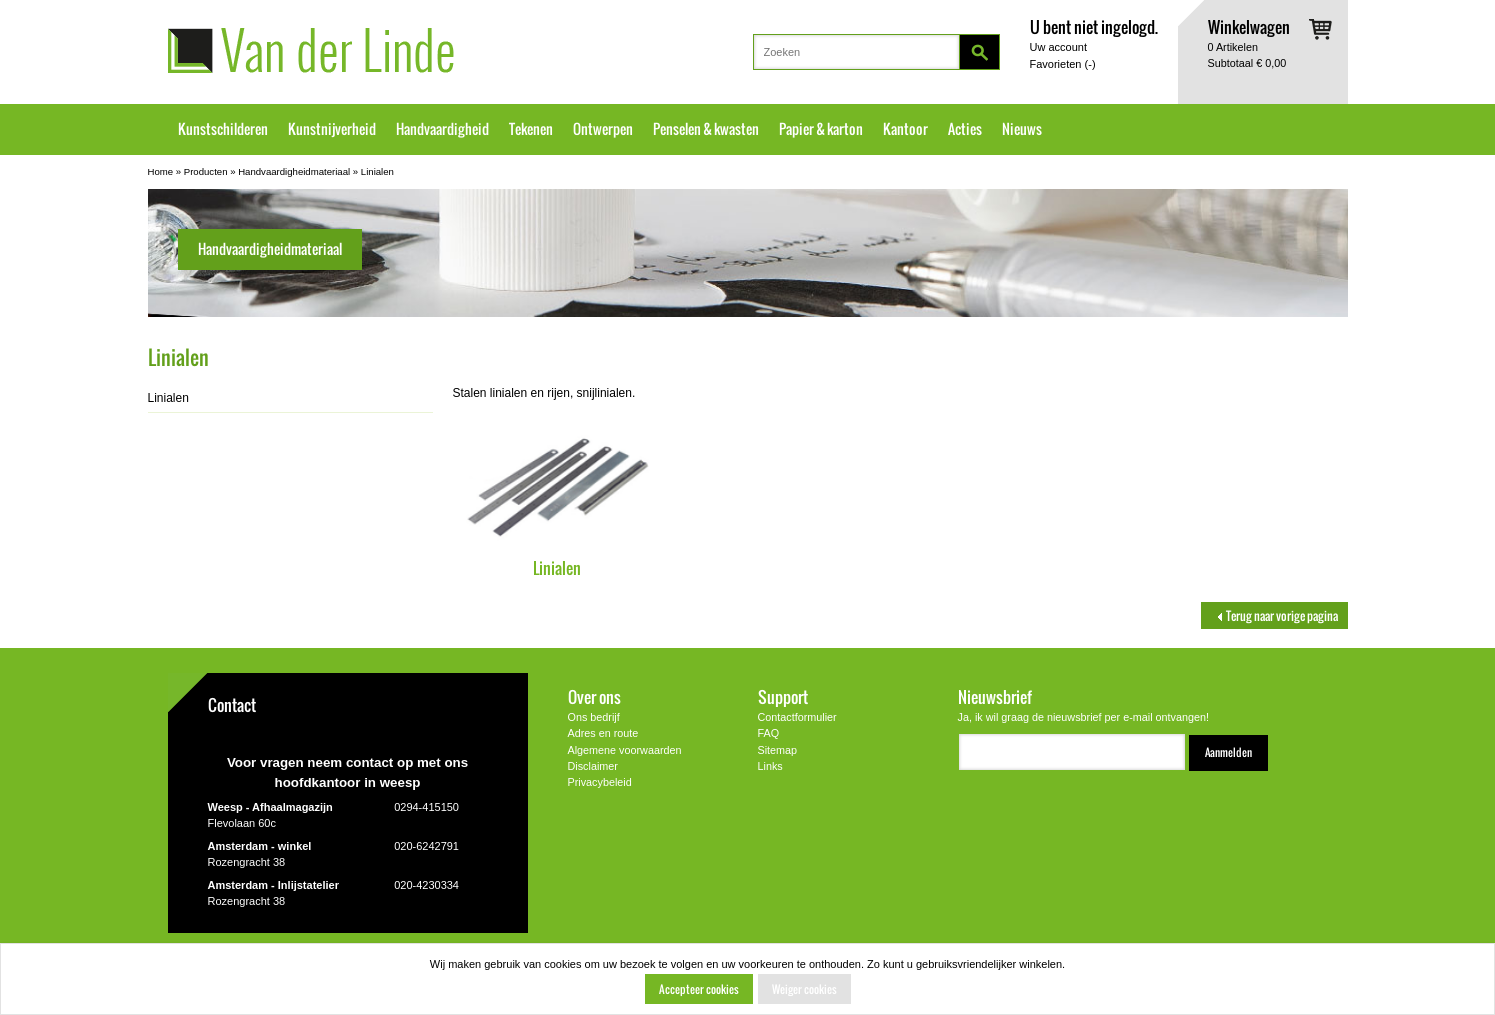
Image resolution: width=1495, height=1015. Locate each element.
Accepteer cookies (699, 989)
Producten (206, 171)
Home (161, 171)
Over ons (594, 696)
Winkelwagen (1249, 26)
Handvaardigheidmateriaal (294, 171)
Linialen (377, 171)
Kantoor (905, 129)
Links (770, 766)
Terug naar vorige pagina (1274, 615)
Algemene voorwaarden (625, 750)
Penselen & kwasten (706, 129)
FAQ (769, 733)
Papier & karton (821, 129)
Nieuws (1022, 129)
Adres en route (603, 733)
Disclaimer (593, 766)
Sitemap (778, 750)
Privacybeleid (600, 782)
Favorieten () (1063, 64)
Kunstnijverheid (332, 129)
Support (783, 696)
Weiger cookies (804, 989)
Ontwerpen (603, 129)
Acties (965, 129)
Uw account (1058, 47)
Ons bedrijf (594, 717)
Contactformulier (797, 717)
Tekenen (531, 129)
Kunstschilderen (223, 129)
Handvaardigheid (442, 129)
